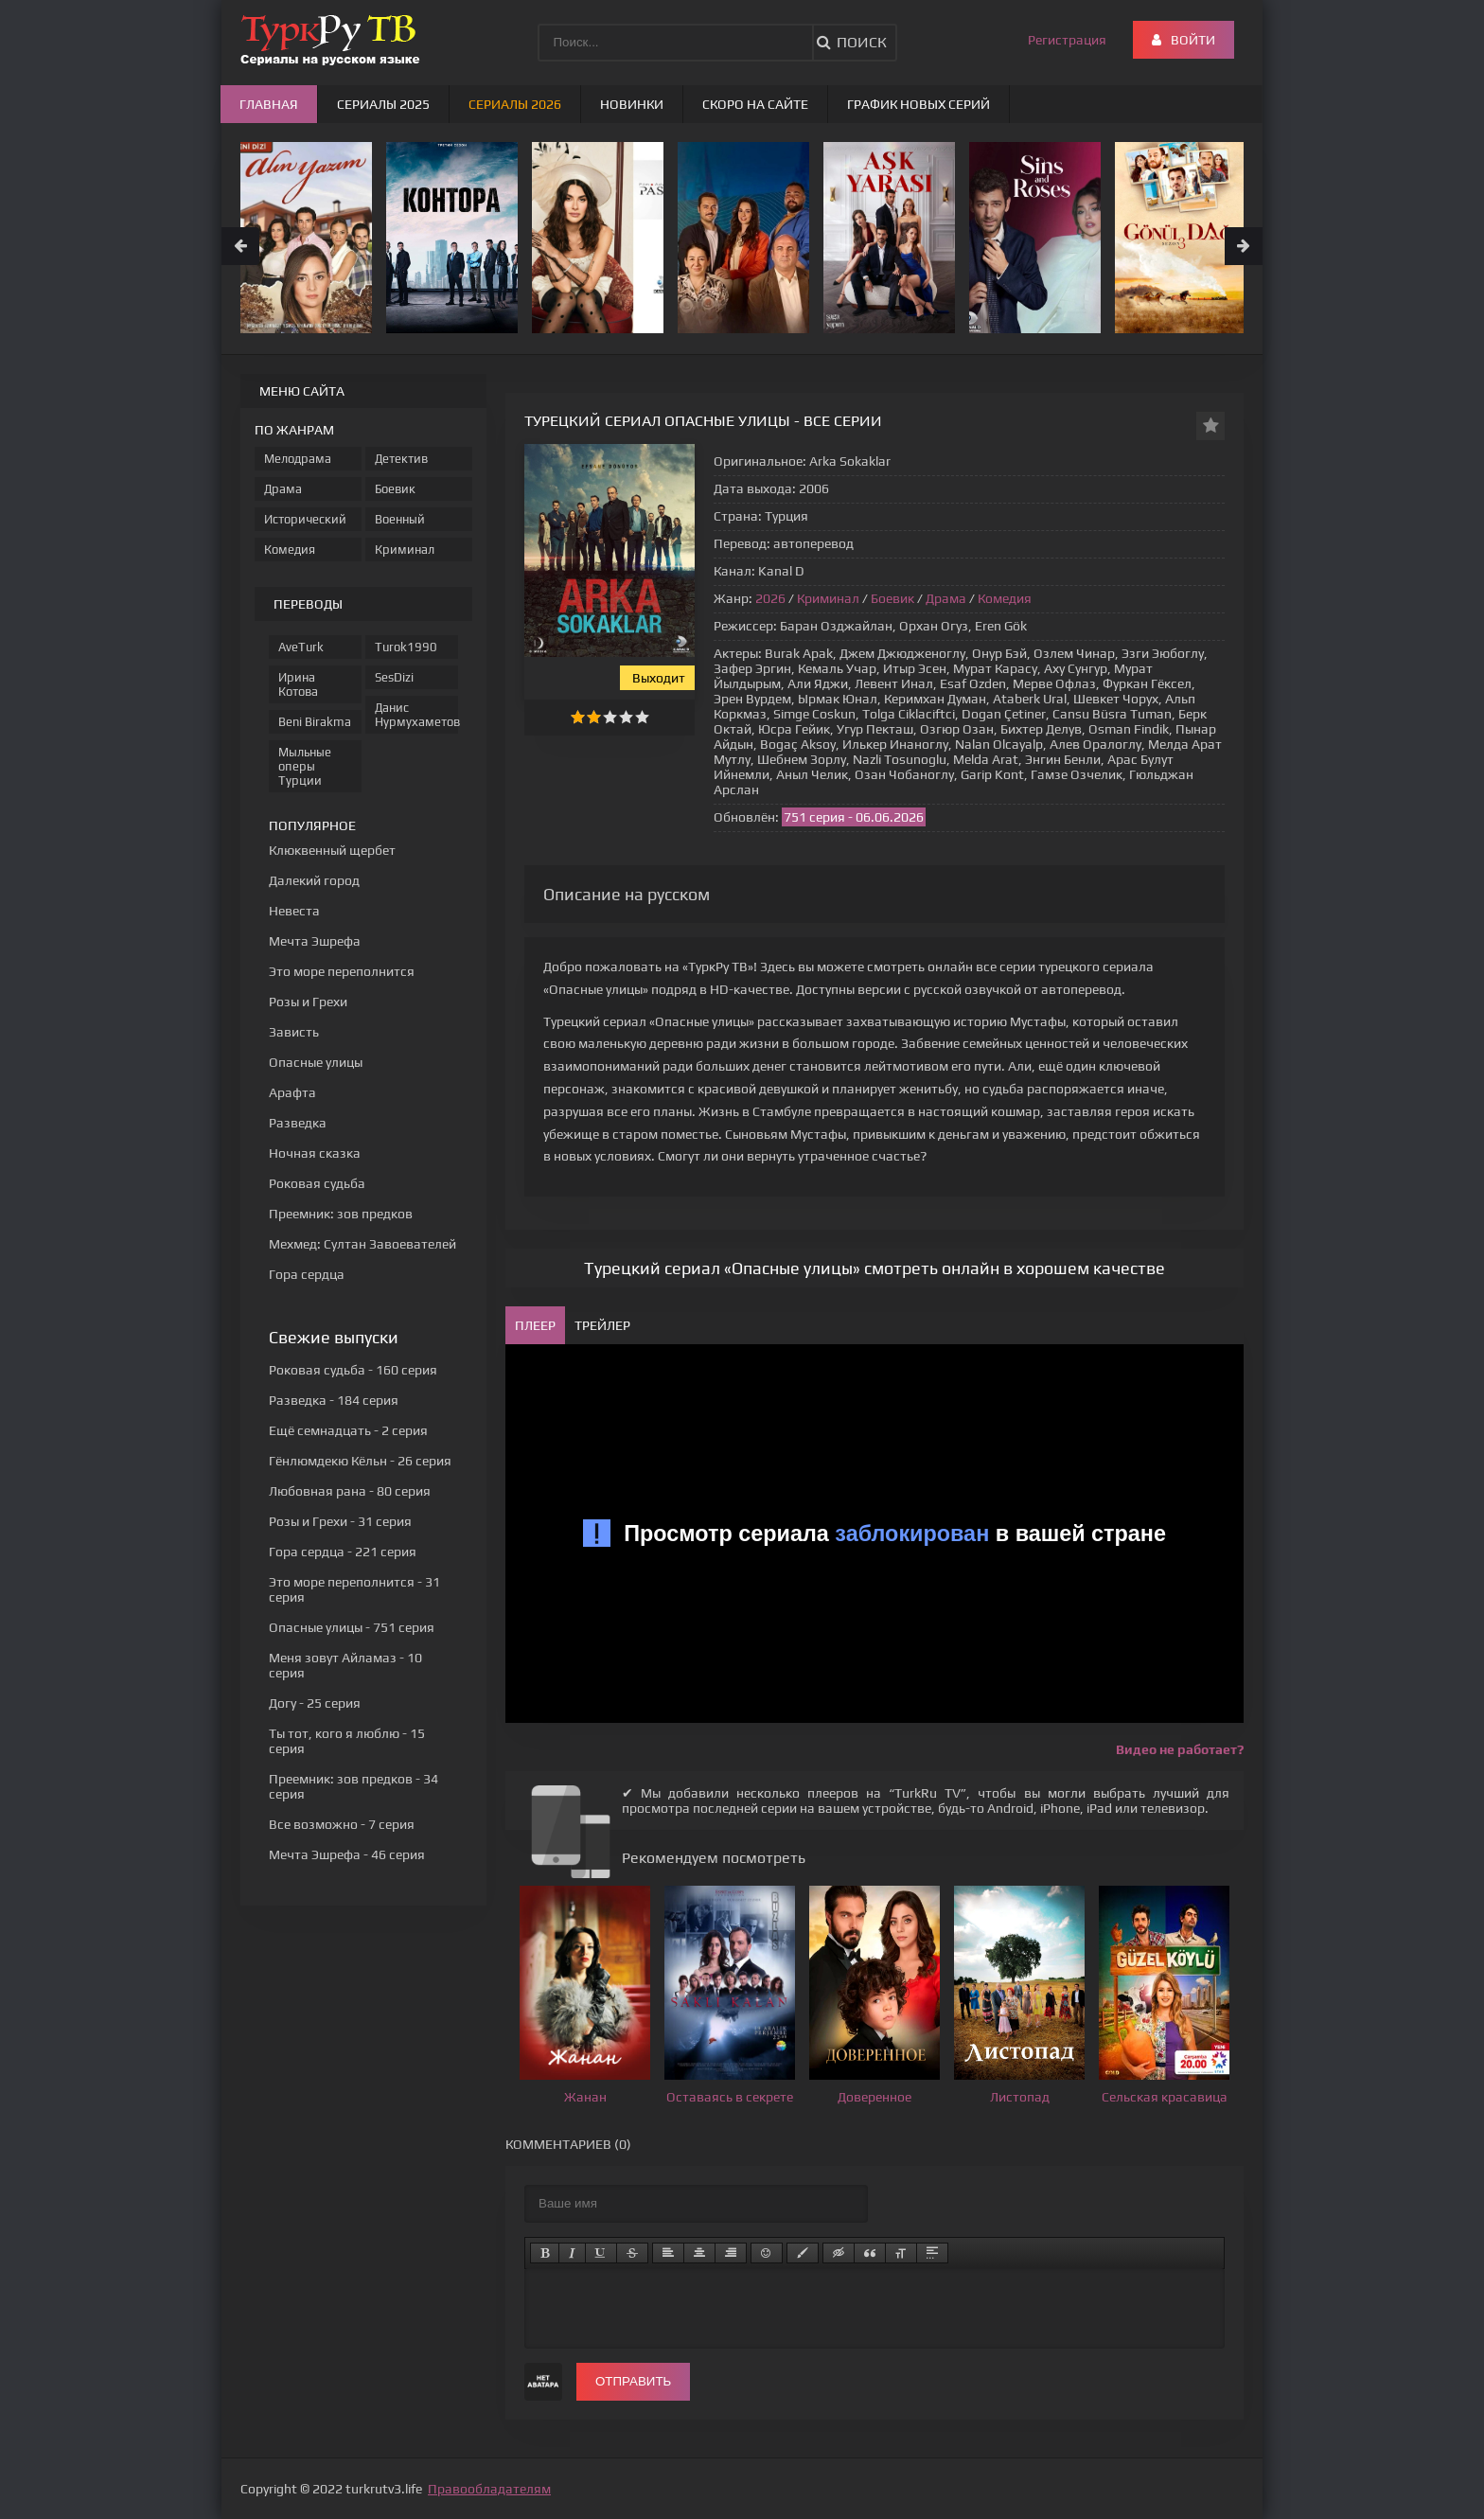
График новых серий (918, 104)
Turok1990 (406, 647)
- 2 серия (348, 1430)
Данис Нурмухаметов (416, 715)
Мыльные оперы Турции (304, 766)
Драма (946, 598)
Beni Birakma (314, 722)
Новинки (631, 104)
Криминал (828, 598)
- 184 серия (333, 1400)
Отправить (633, 2381)
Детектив (401, 459)
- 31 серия (340, 1521)
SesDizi (394, 677)
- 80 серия (350, 1491)
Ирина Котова (298, 684)
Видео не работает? (1180, 1749)
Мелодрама (297, 459)
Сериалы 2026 (514, 104)
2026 (770, 598)
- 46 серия (347, 1854)
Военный (400, 519)
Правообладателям (489, 2488)
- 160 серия (353, 1369)
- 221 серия (342, 1551)
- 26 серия (360, 1460)
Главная (268, 104)
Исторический (305, 519)
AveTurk (301, 647)
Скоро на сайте (755, 104)
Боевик (892, 598)
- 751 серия (351, 1627)
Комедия (1005, 598)
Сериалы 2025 (383, 104)
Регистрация (1067, 39)
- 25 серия (315, 1703)
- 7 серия (342, 1824)
